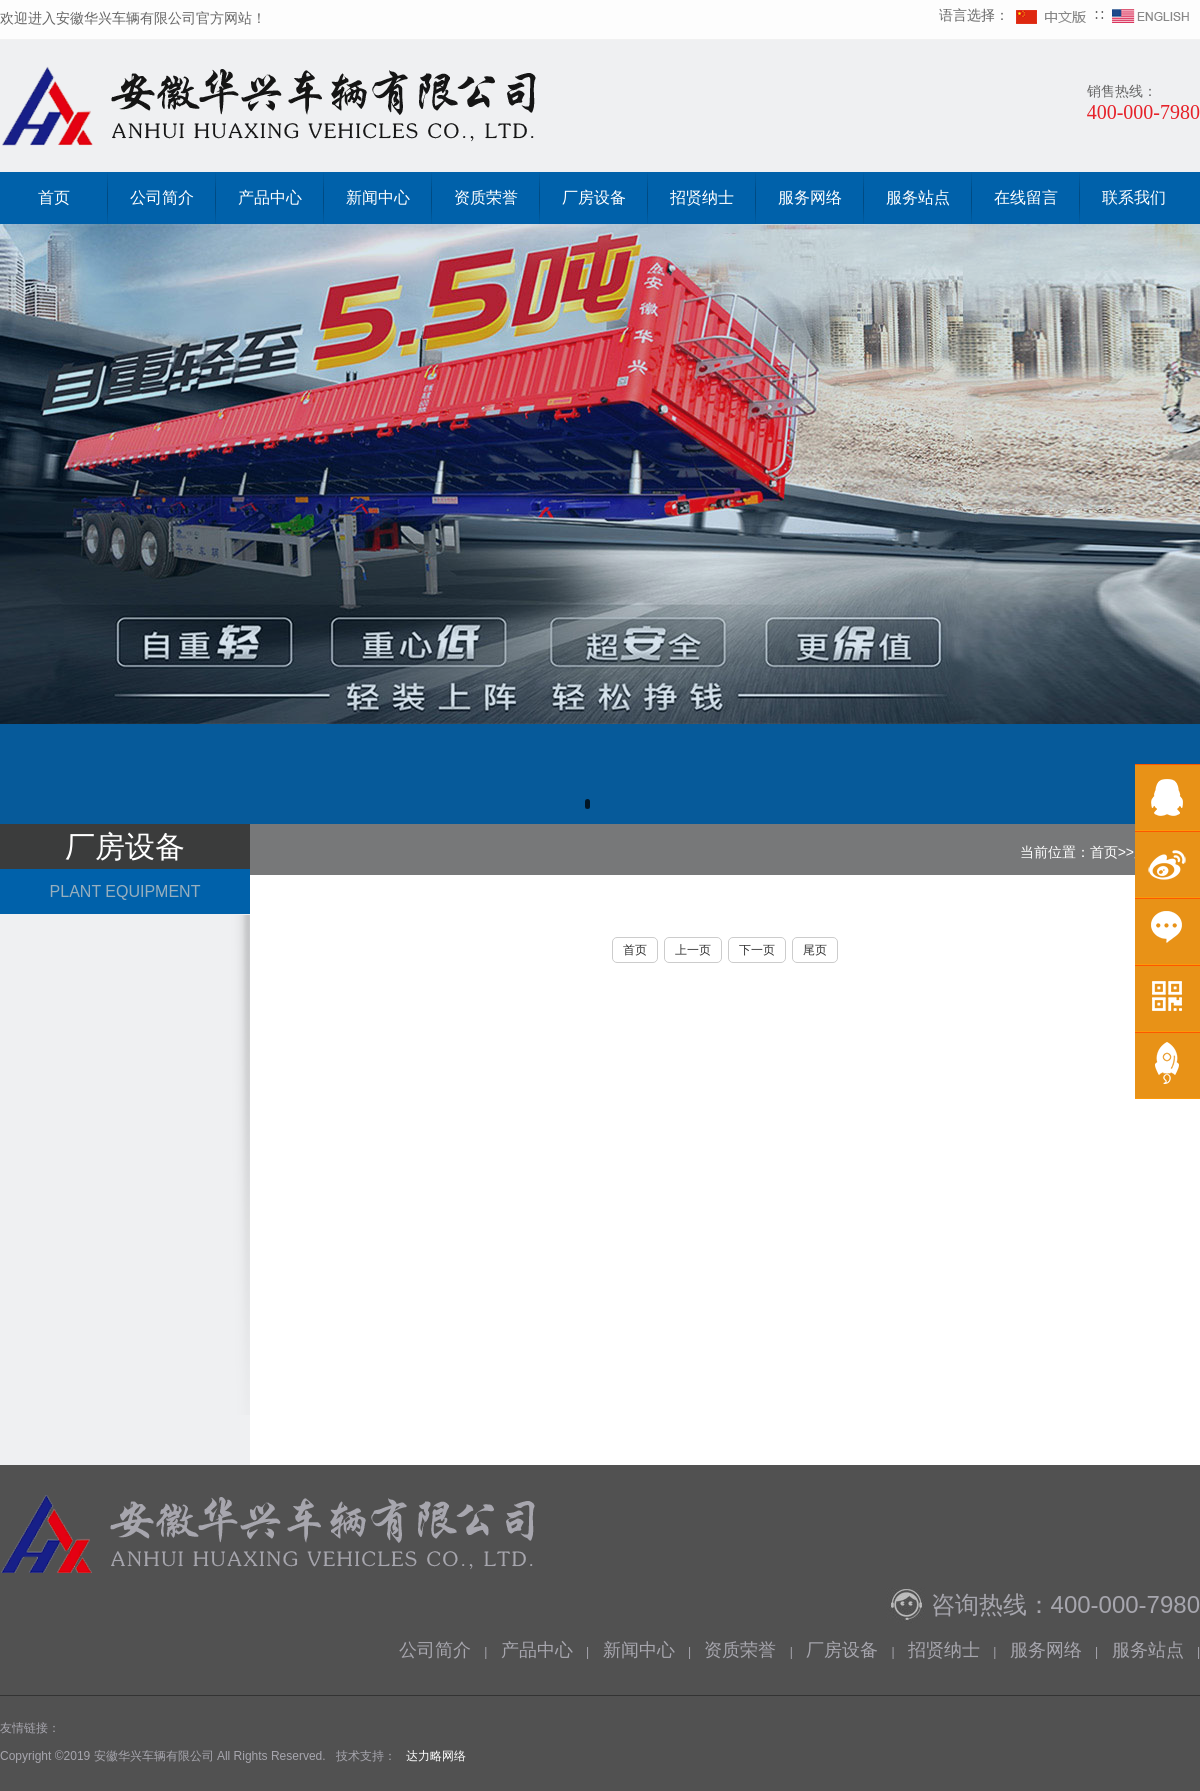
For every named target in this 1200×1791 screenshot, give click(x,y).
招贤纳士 (702, 197)
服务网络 (810, 197)
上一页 (693, 950)
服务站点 (918, 197)
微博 (1167, 864)
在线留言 (1026, 197)
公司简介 (162, 197)
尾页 (815, 950)
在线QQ (1167, 797)
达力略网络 (436, 1756)
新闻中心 (378, 197)
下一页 (757, 950)
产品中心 (270, 197)
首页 (54, 197)
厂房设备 (594, 197)
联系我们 (1134, 197)
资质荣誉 (486, 197)
